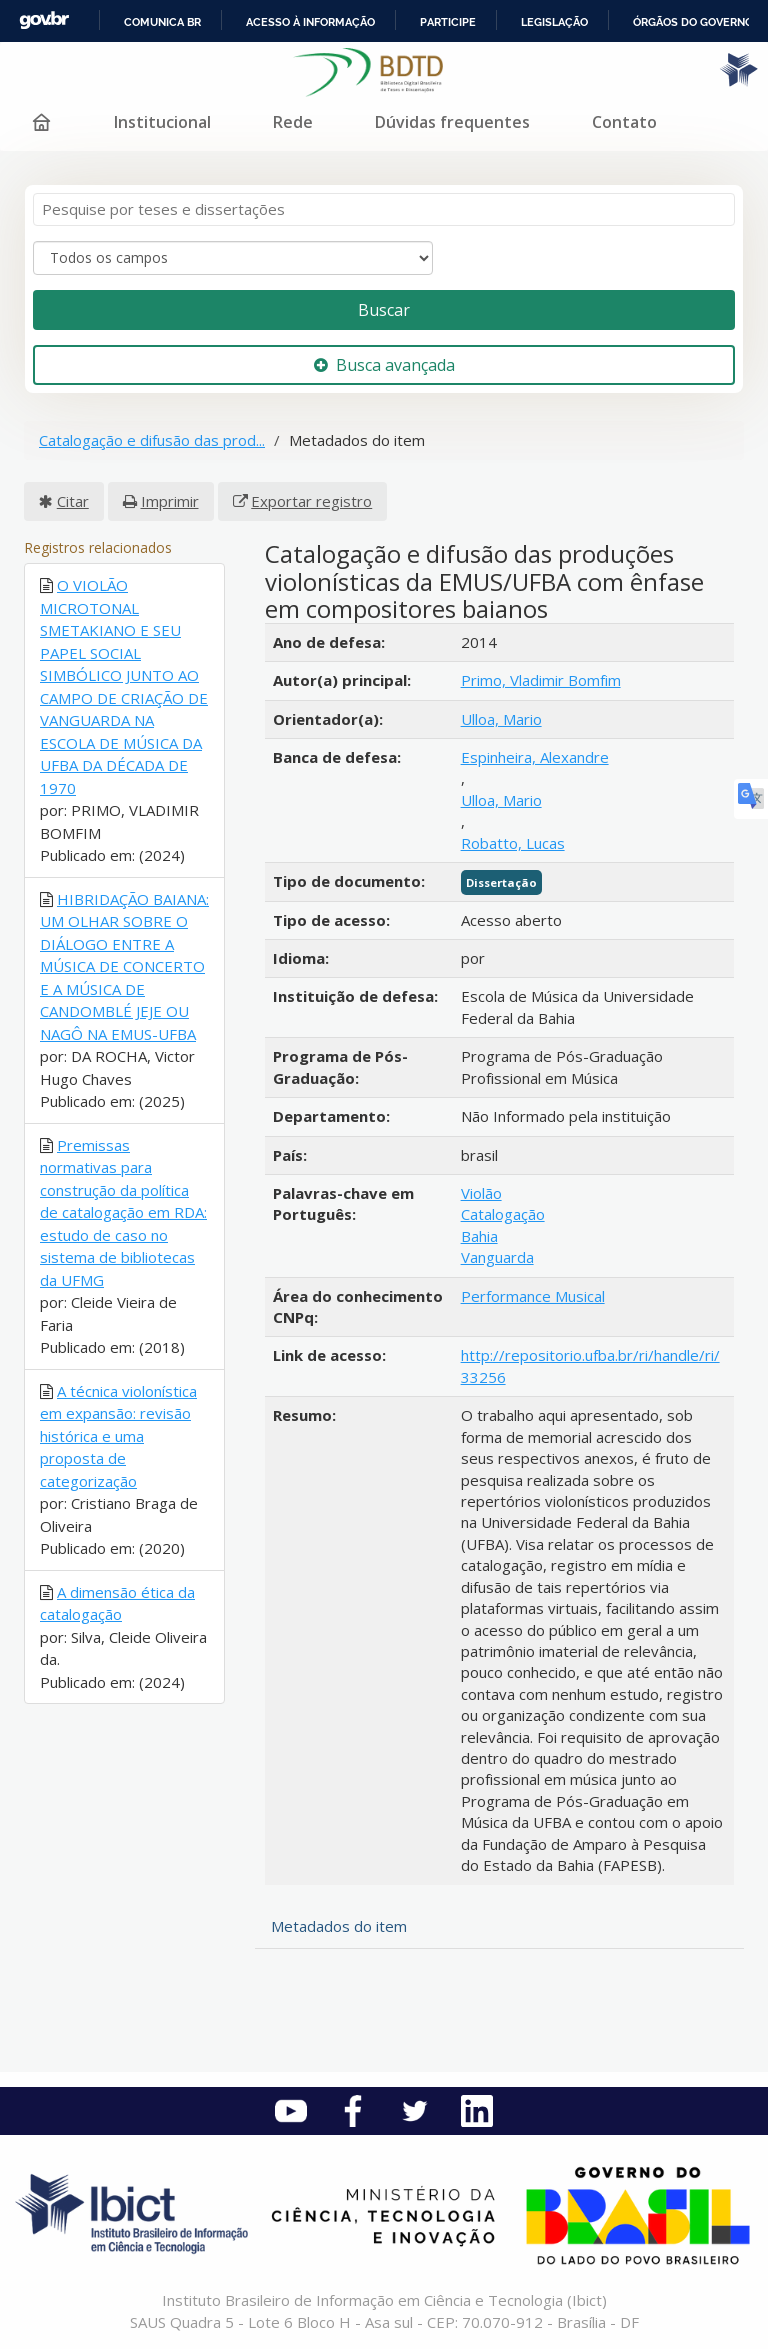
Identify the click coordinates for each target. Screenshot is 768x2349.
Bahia (479, 1236)
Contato (624, 122)
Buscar (384, 310)
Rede (293, 122)
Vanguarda (497, 1257)
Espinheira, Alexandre (535, 757)
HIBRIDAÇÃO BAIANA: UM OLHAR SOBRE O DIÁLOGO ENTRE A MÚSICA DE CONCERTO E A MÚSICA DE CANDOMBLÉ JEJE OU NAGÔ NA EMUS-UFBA (124, 966)
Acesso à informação (310, 22)
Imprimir (170, 501)
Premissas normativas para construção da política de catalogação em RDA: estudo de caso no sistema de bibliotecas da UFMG (123, 1212)
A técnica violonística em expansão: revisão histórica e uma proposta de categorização (118, 1436)
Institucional (162, 122)
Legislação (554, 22)
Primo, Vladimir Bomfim (541, 680)
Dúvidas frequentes (452, 122)
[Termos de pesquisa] (384, 209)
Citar (73, 501)
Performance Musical (533, 1296)
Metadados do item (339, 1926)
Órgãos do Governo (693, 22)
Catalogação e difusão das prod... (152, 440)
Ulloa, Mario (501, 719)
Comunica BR (162, 22)
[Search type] (233, 258)
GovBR (44, 20)
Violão (481, 1193)
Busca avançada (384, 365)
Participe (448, 22)
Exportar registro (311, 501)
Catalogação (503, 1214)
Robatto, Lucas (513, 843)
